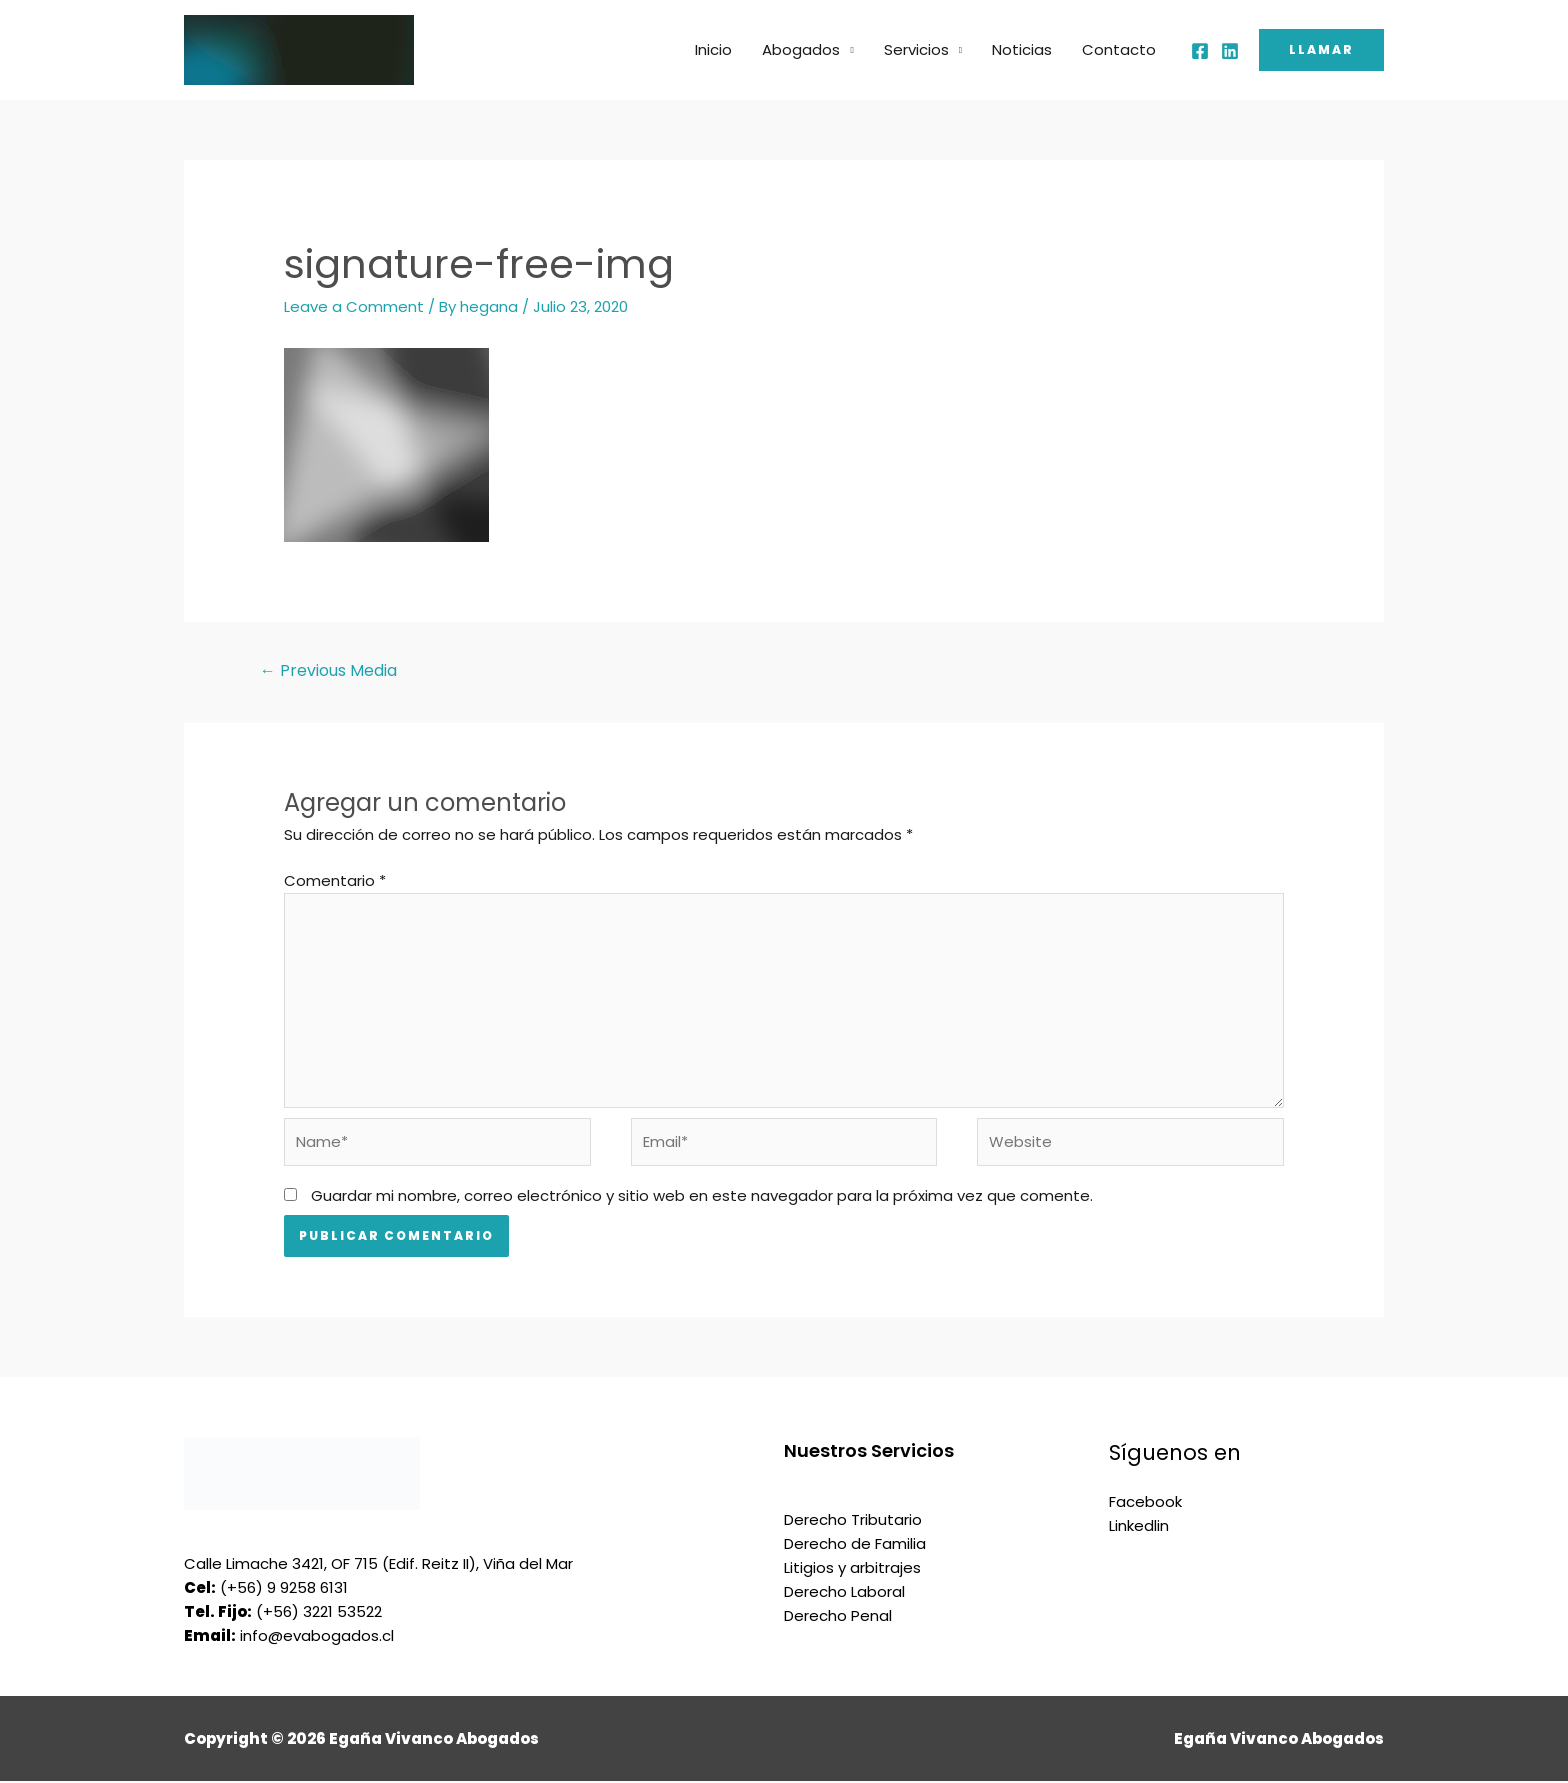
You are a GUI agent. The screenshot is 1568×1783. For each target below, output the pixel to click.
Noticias (1022, 49)
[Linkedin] (1230, 51)
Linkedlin (1139, 1527)
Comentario (335, 880)
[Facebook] (1200, 51)
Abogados (801, 49)
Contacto (1119, 49)
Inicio (713, 49)
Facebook (1145, 1503)
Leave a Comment (354, 306)
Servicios (916, 49)
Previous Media (328, 670)
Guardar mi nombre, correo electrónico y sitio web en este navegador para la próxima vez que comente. (702, 1197)
